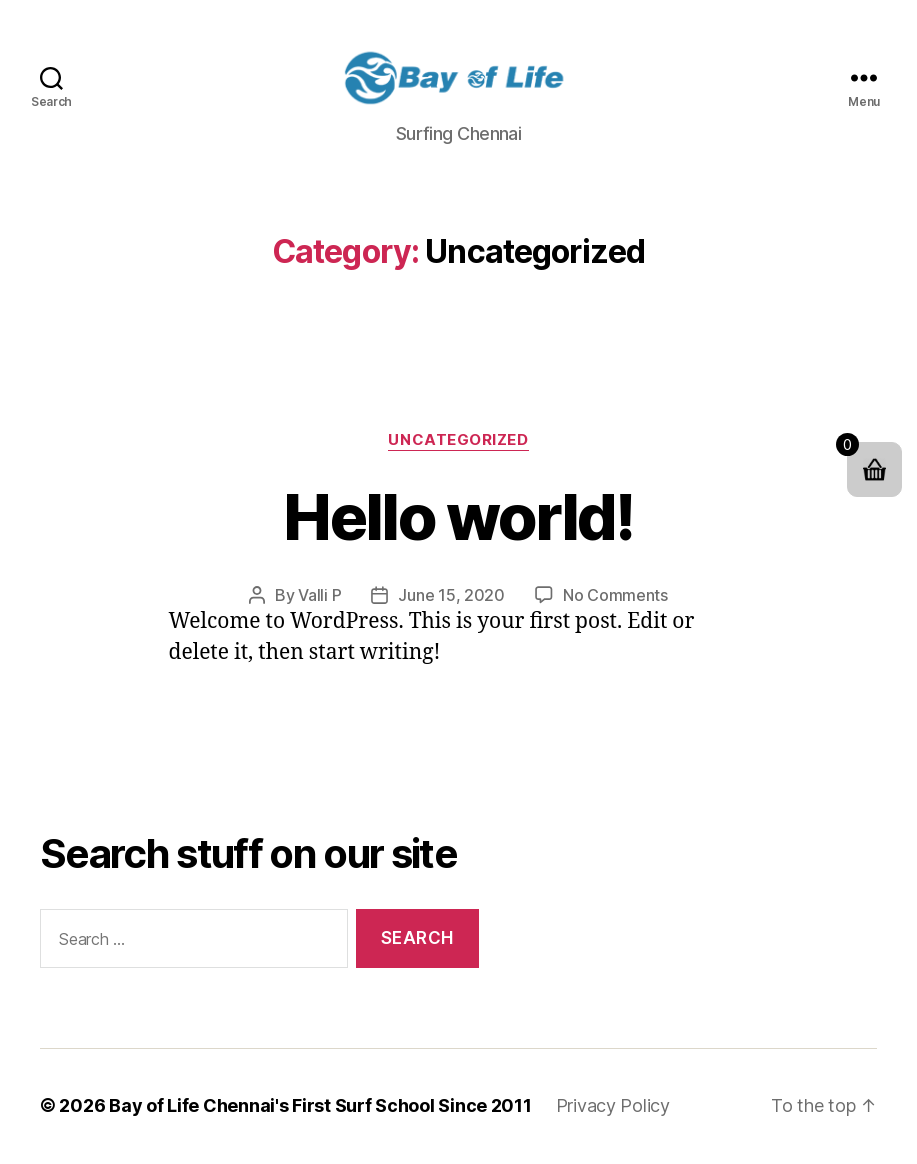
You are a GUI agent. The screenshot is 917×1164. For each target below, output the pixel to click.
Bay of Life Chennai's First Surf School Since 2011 (320, 1107)
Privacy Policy (613, 1107)
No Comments (615, 597)
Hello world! (458, 517)
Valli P (319, 597)
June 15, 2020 (451, 597)
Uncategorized (458, 441)
